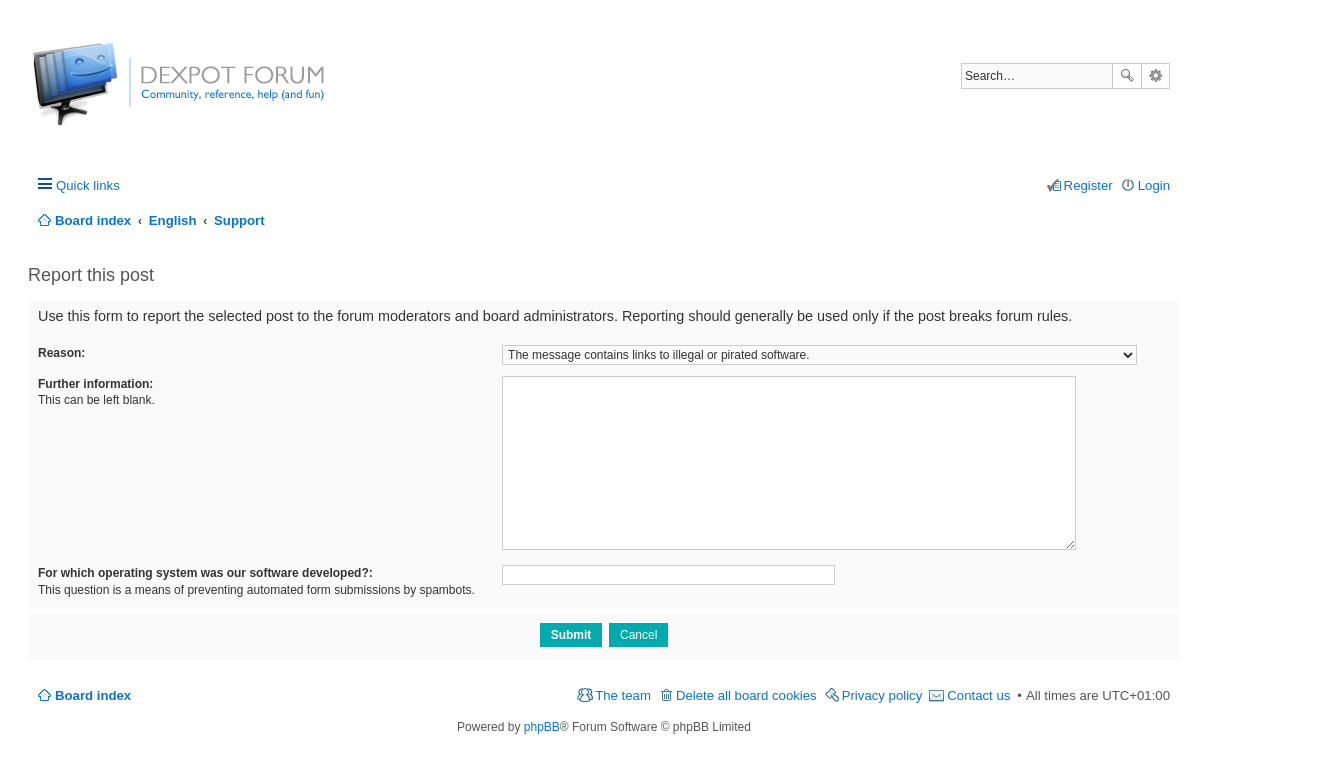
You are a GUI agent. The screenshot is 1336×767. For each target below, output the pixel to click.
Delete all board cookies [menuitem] (746, 695)
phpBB (542, 727)
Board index (93, 695)
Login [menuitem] (1154, 185)
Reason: (61, 353)
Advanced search (1155, 76)
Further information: (95, 384)
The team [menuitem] (623, 695)
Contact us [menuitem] (978, 695)
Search (1127, 76)
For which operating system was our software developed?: (205, 573)
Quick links (88, 185)
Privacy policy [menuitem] (882, 695)
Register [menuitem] (1088, 185)
